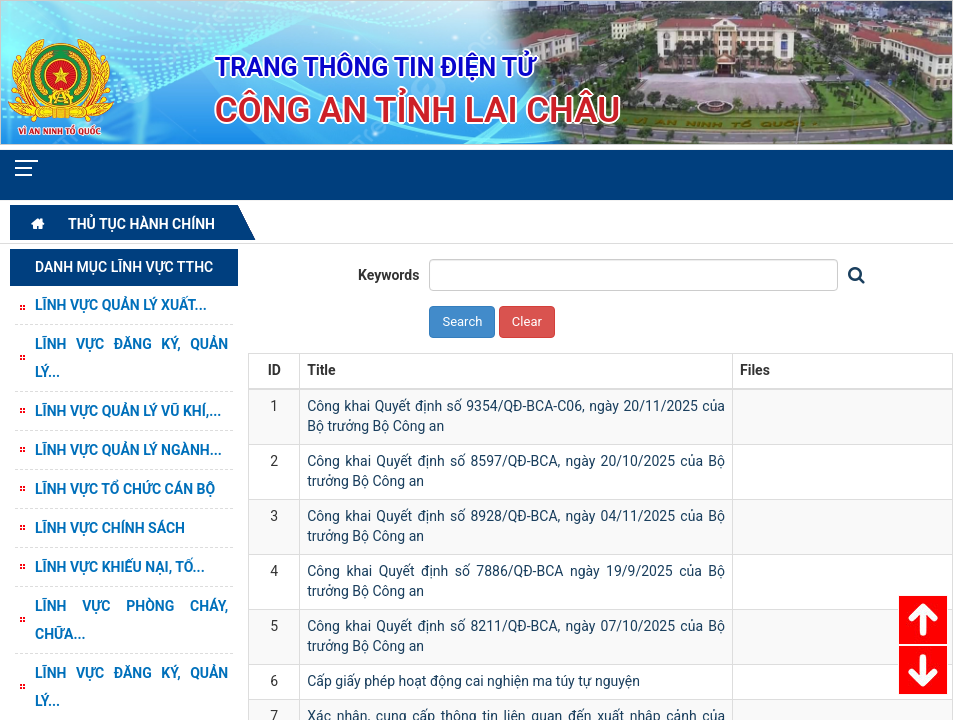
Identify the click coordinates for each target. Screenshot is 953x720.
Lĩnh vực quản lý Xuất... (121, 305)
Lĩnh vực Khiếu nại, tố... (120, 567)
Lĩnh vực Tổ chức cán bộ (125, 489)
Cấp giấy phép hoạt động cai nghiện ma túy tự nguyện (473, 681)
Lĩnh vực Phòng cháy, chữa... (131, 620)
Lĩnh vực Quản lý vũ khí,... (128, 411)
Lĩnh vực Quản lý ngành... (128, 450)
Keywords (389, 275)
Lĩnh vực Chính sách (110, 528)
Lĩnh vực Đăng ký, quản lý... (131, 358)
